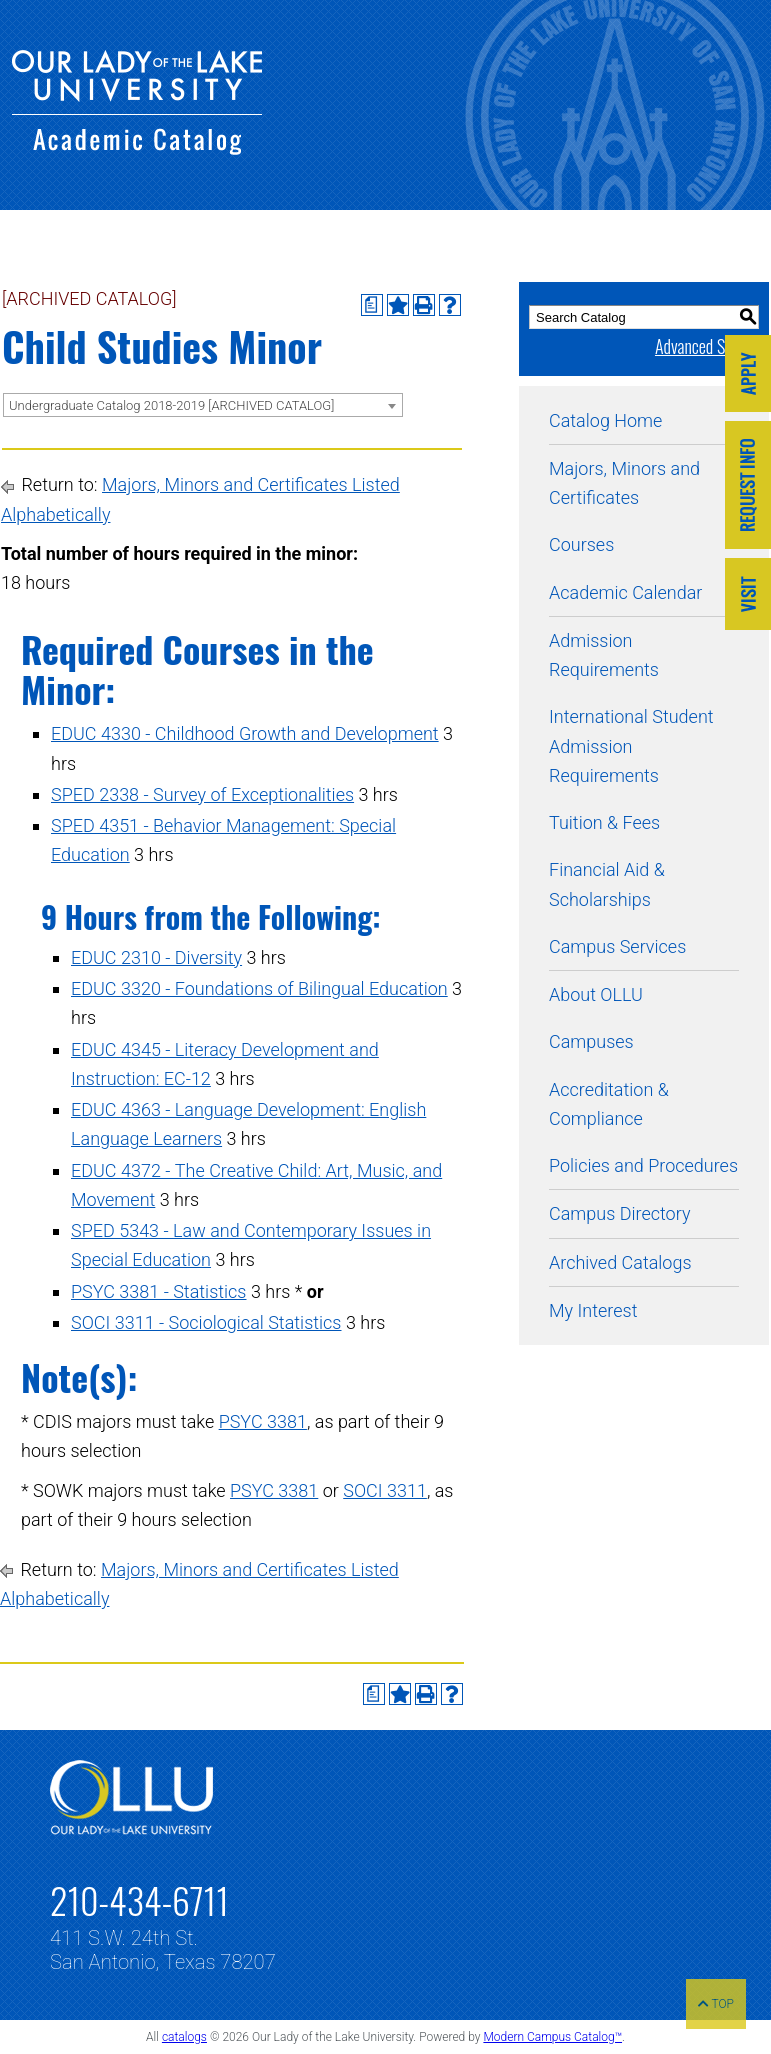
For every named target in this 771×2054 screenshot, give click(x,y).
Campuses (591, 1041)
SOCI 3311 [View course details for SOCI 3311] (385, 1490)
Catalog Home (605, 420)
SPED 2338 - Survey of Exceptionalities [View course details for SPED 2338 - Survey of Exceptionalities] (202, 794)
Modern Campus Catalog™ (552, 2037)
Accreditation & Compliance (609, 1104)
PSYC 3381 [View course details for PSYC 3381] (263, 1421)
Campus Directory (619, 1213)
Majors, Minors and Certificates (624, 483)
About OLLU (596, 994)
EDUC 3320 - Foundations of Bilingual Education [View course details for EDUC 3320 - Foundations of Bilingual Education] (259, 988)
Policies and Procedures (643, 1165)
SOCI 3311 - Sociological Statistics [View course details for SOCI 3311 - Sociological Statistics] (206, 1322)
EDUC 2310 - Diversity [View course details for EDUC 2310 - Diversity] (156, 957)
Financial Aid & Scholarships (607, 884)
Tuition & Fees (604, 822)
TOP (716, 2004)
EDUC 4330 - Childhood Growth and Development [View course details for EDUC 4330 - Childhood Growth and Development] (245, 733)
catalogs (184, 2037)
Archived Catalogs (620, 1262)
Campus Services (617, 946)
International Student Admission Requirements (631, 746)
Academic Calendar (625, 592)
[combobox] (203, 405)
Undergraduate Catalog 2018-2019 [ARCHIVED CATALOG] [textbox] (171, 405)
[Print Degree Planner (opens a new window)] (372, 305)
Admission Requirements (604, 655)
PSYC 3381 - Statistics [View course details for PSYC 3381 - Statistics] (159, 1291)
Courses (581, 544)
